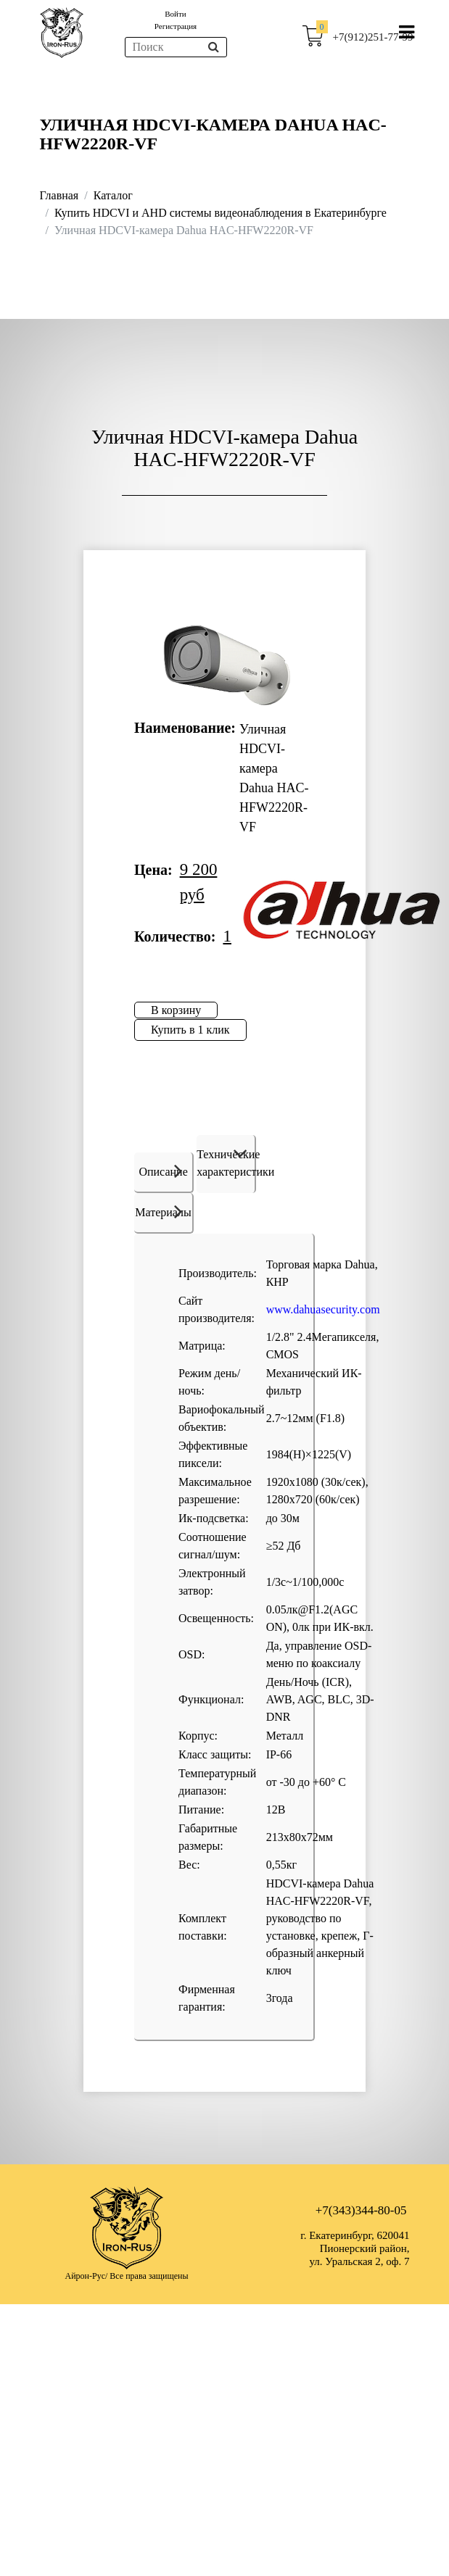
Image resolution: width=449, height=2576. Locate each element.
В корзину (176, 1010)
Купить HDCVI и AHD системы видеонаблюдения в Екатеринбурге (220, 213)
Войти (175, 13)
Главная (59, 195)
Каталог (113, 195)
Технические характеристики (226, 1163)
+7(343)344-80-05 (361, 2210)
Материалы (163, 1211)
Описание (163, 1170)
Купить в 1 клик (190, 1029)
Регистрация (176, 26)
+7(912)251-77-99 (373, 37)
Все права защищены (149, 2276)
